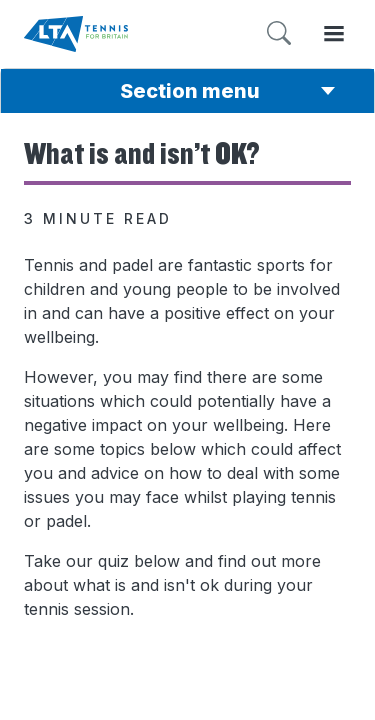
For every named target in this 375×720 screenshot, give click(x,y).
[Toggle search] (279, 33)
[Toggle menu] (334, 33)
